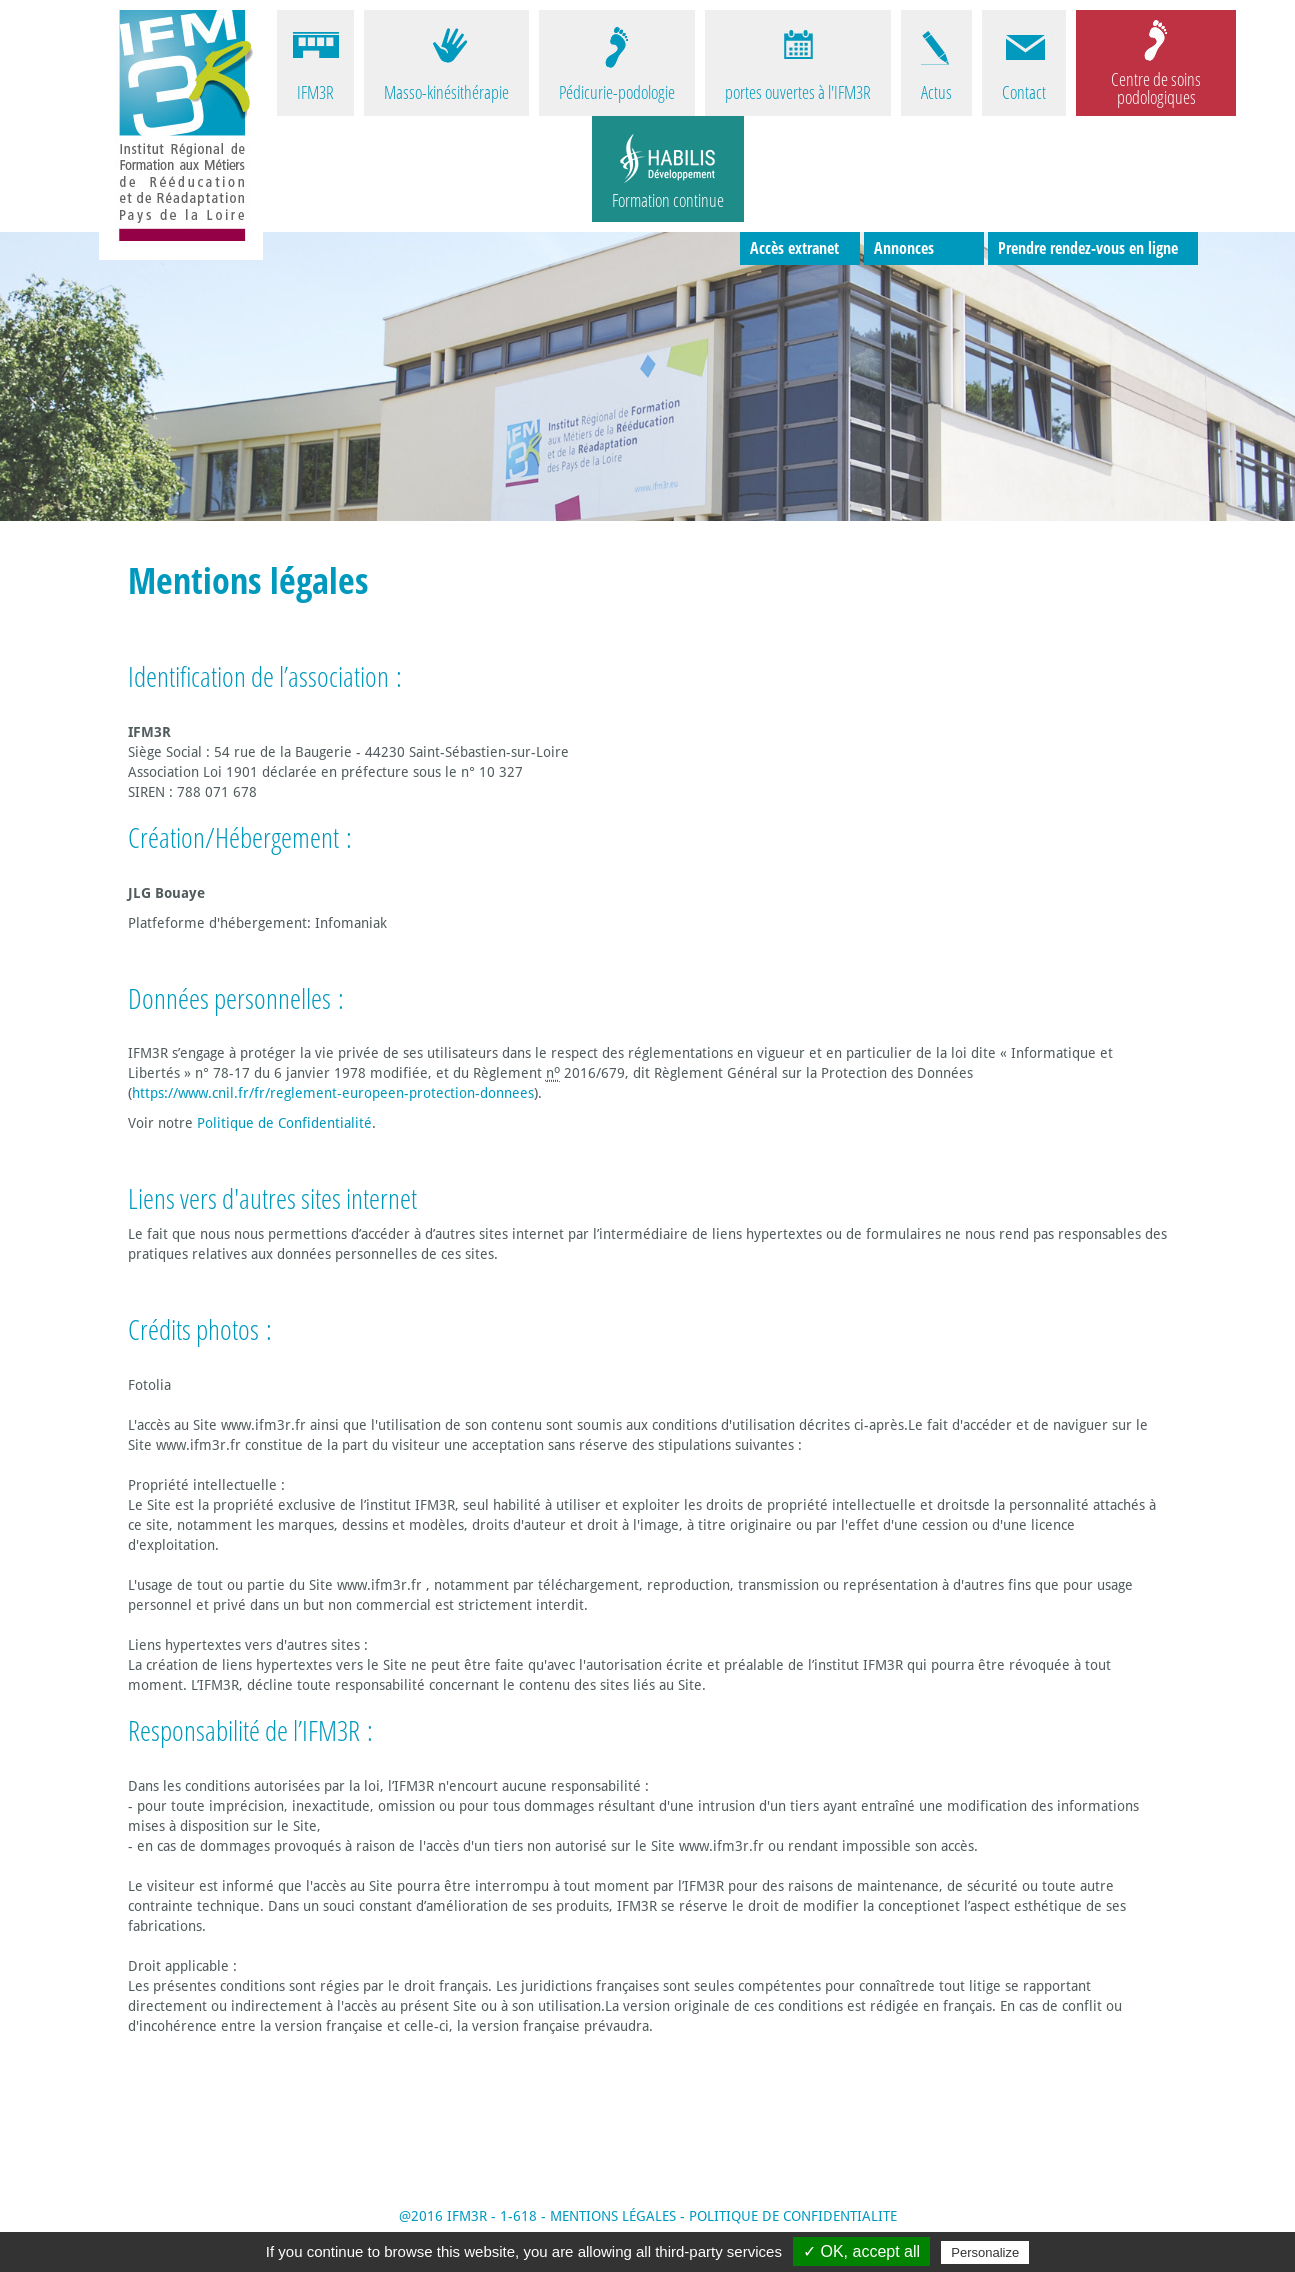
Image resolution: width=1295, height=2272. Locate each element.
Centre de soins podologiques (1156, 86)
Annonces (904, 248)
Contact (1024, 92)
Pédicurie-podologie (617, 92)
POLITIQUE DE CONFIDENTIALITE (793, 2216)
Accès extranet (794, 248)
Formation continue (668, 200)
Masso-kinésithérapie (446, 92)
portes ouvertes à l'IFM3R (798, 92)
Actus (936, 92)
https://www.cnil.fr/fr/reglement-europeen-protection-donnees (333, 1093)
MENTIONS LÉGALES (613, 2216)
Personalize (985, 2252)
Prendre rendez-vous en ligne (1088, 248)
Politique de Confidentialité (284, 1123)
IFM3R (315, 92)
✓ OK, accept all (861, 2251)
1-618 (518, 2216)
